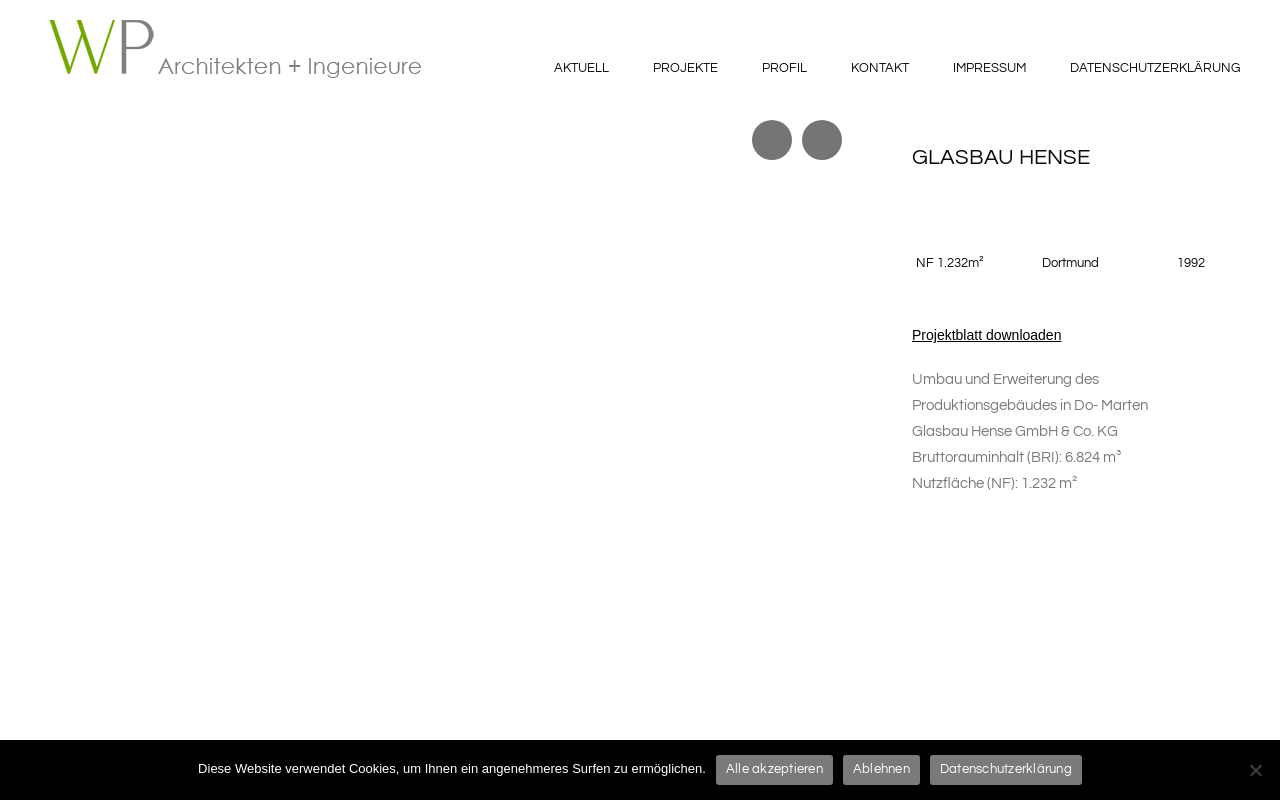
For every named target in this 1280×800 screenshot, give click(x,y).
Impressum (989, 68)
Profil (784, 68)
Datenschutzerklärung (1155, 68)
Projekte (685, 68)
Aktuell (581, 68)
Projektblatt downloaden (986, 335)
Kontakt (880, 68)
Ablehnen (881, 769)
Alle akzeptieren (774, 769)
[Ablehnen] (1255, 770)
